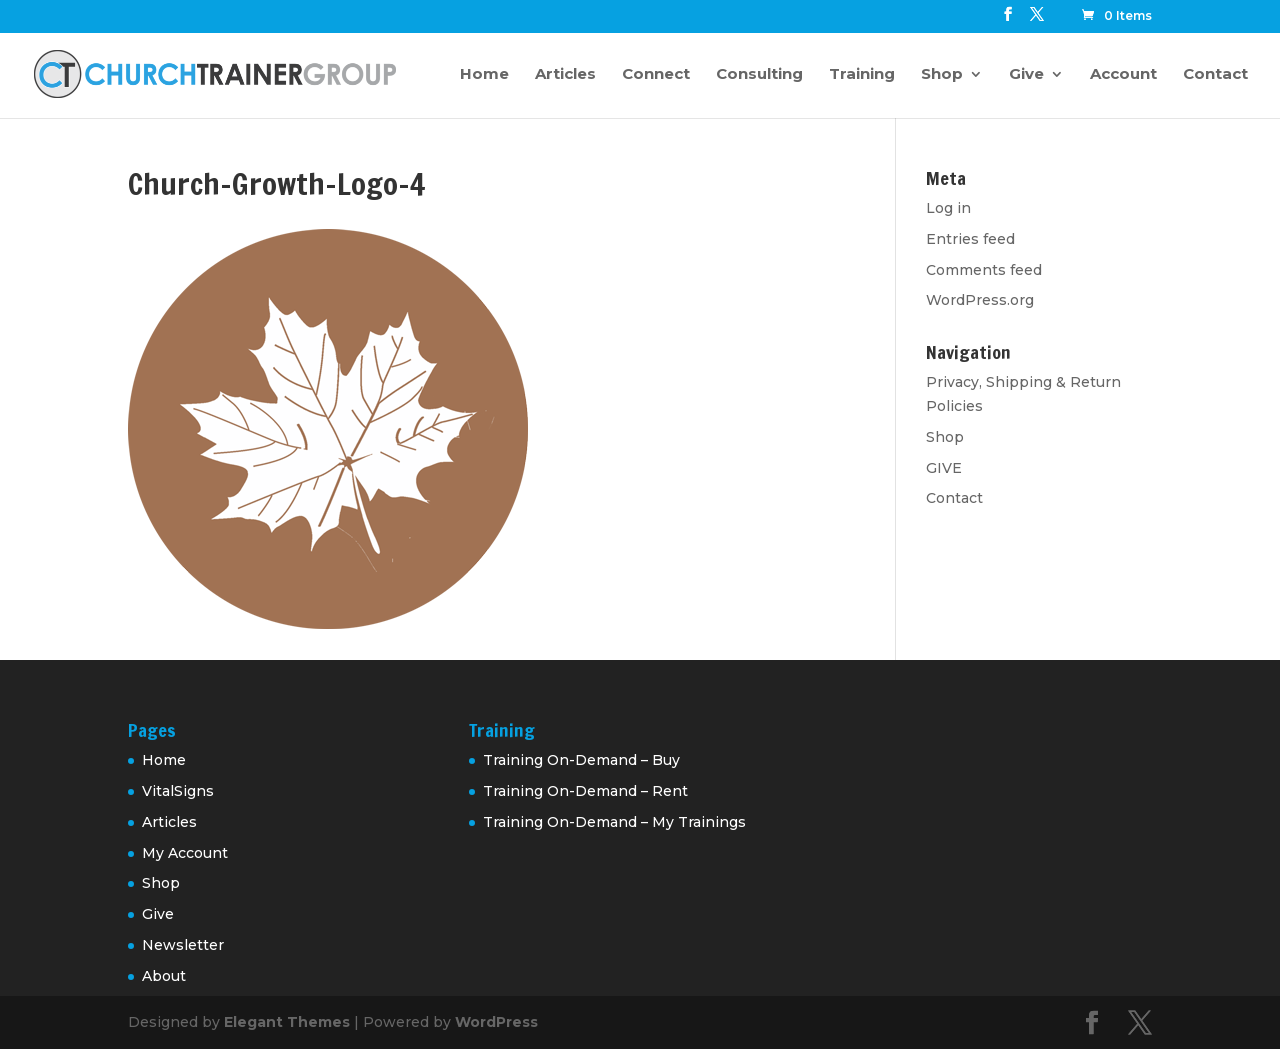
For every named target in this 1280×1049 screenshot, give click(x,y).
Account (1123, 75)
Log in (948, 208)
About (164, 976)
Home (484, 75)
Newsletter (183, 945)
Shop (942, 75)
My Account (185, 853)
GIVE (944, 468)
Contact (1215, 75)
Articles (565, 75)
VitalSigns (178, 791)
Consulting (759, 75)
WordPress (496, 1022)
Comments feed (984, 270)
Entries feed (970, 239)
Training (862, 75)
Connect (656, 75)
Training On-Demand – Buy (581, 760)
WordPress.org (980, 300)
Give (1026, 75)
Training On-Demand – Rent (585, 791)
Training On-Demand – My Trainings (614, 822)
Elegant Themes (287, 1022)
